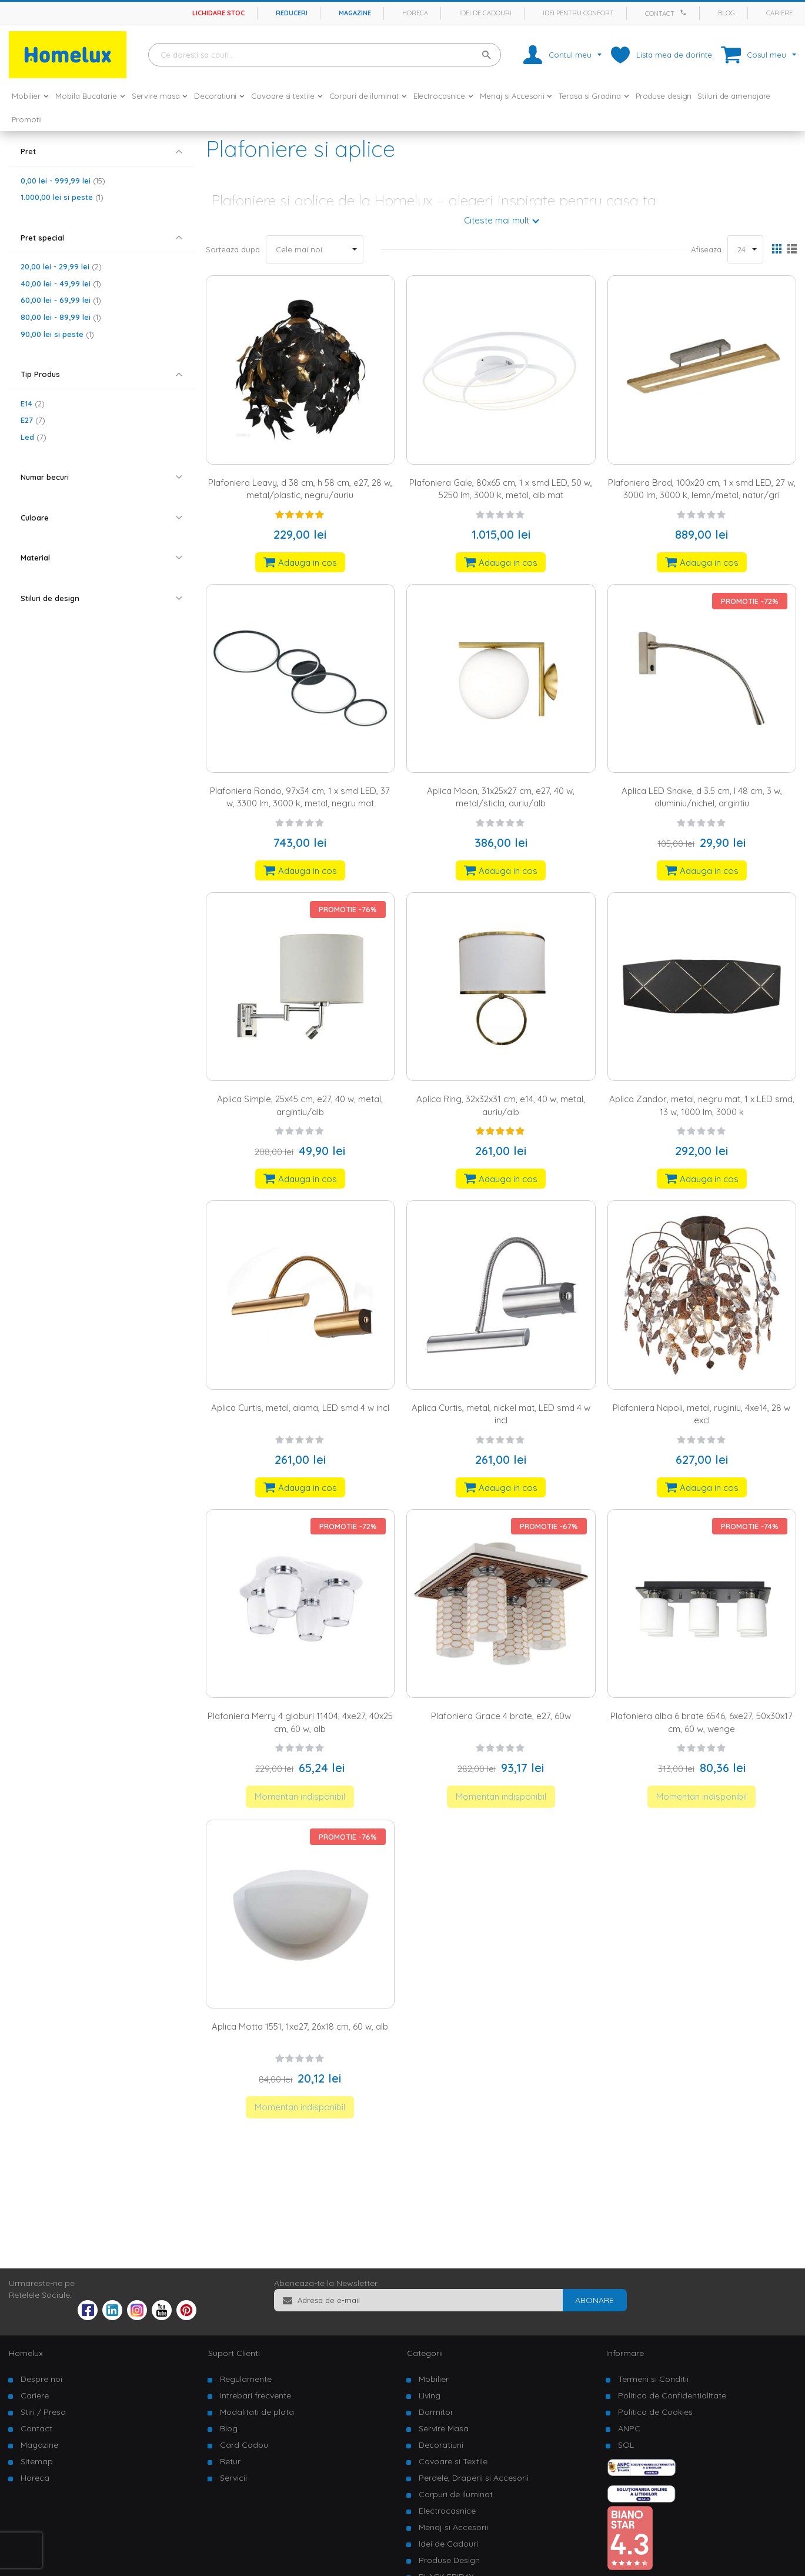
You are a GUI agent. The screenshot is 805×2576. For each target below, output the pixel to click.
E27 (33, 420)
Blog (726, 13)
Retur (230, 2461)
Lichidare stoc (218, 13)
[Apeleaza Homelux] (685, 12)
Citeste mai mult (496, 220)
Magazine (355, 13)
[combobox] (324, 54)
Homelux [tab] (26, 2353)
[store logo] (67, 54)
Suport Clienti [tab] (234, 2353)
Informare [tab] (625, 2353)
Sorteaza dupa (233, 249)
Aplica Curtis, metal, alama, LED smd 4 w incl (300, 1407)
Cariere (779, 13)
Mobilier (434, 2379)
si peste (62, 197)
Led (33, 437)
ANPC (629, 2428)
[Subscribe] (594, 2300)
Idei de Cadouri (448, 2543)
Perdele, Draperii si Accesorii (474, 2477)
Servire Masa (444, 2428)
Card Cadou (244, 2445)
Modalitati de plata (257, 2412)
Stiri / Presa (43, 2412)
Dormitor (436, 2412)
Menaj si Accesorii (453, 2527)
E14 (33, 403)
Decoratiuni (441, 2445)
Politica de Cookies (655, 2412)
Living (429, 2395)
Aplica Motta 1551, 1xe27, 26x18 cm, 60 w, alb (300, 2026)
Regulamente (246, 2379)
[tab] (101, 151)
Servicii (233, 2477)
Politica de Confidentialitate (672, 2395)
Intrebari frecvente (255, 2395)
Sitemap (37, 2461)
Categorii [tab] (425, 2353)
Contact (659, 13)
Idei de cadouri (485, 13)
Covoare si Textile (453, 2461)
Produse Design (449, 2560)
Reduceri (292, 13)
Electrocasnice (447, 2510)
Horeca (415, 13)
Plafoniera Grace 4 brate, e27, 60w (501, 1715)
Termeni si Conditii (653, 2379)
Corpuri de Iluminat (456, 2494)
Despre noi (41, 2379)
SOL (626, 2445)
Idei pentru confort (578, 13)
